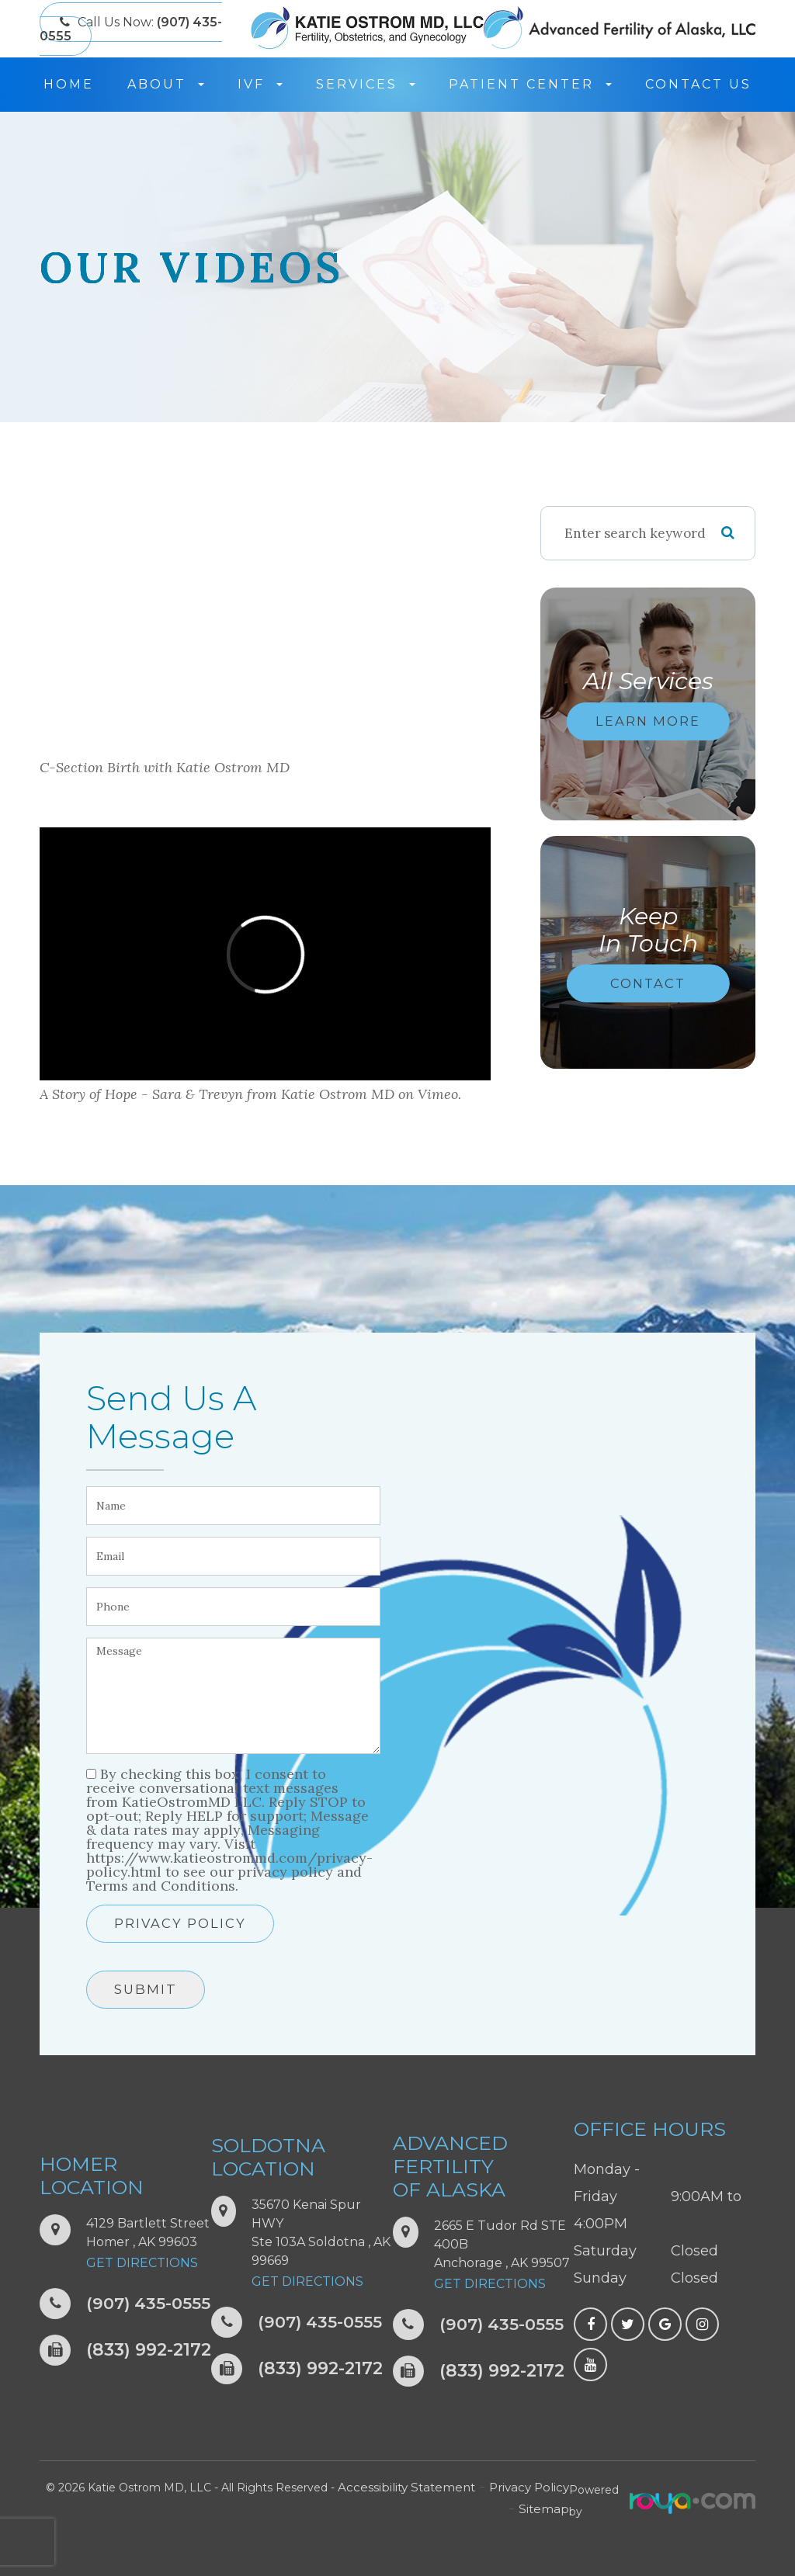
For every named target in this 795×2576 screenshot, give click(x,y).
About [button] (165, 84)
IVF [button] (260, 84)
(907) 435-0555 (150, 2303)
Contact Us (698, 84)
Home (68, 84)
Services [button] (365, 84)
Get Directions (142, 2262)
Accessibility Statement (404, 2488)
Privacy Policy (180, 1923)
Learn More (648, 721)
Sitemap (545, 2509)
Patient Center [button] (530, 84)
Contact (648, 982)
